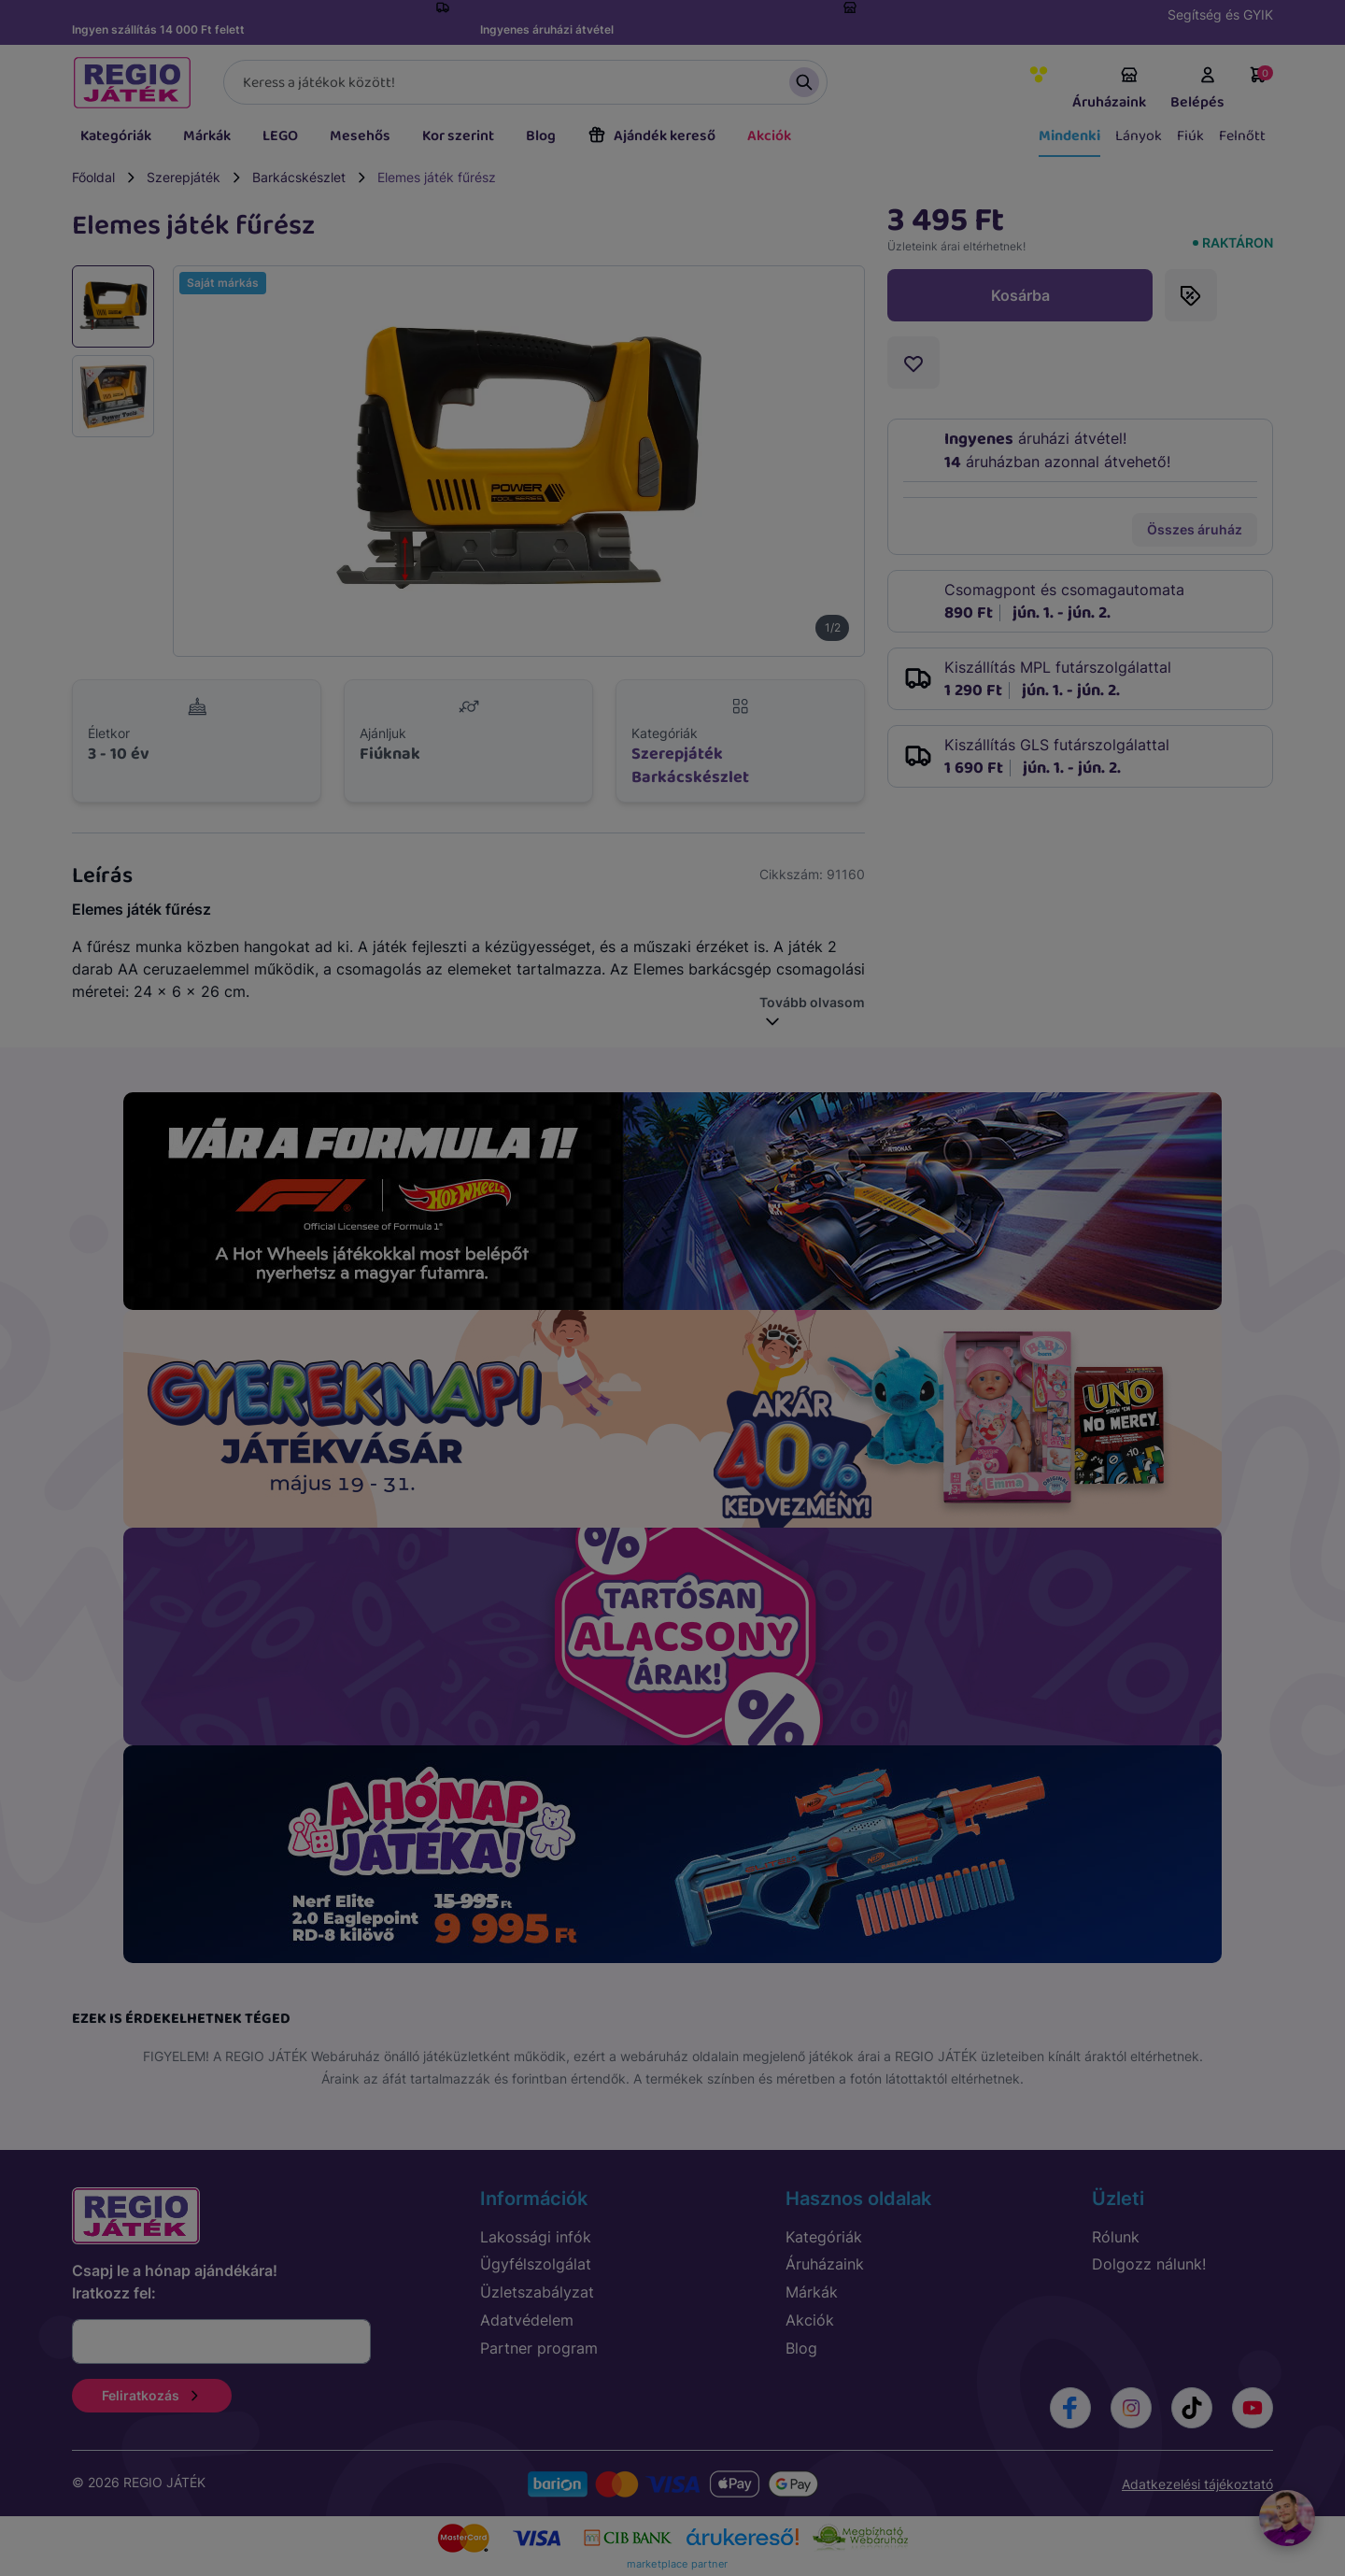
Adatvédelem (526, 2320)
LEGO (280, 136)
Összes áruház (1194, 529)
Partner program (539, 2348)
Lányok (1138, 136)
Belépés (1197, 89)
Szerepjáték (183, 177)
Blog (541, 136)
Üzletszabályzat (537, 2292)
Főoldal (93, 177)
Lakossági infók (535, 2236)
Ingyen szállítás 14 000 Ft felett (158, 29)
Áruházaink (1109, 89)
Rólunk (1116, 2236)
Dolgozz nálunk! (1149, 2264)
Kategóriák (115, 136)
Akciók (769, 136)
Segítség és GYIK (1220, 14)
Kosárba (1020, 295)
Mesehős (360, 136)
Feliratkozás (152, 2395)
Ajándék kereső (651, 136)
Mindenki (1069, 136)
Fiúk (1190, 136)
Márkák (207, 136)
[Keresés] (525, 82)
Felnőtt (1242, 136)
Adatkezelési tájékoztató (1197, 2484)
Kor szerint (458, 136)
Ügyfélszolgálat (535, 2264)
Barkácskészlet (299, 177)
